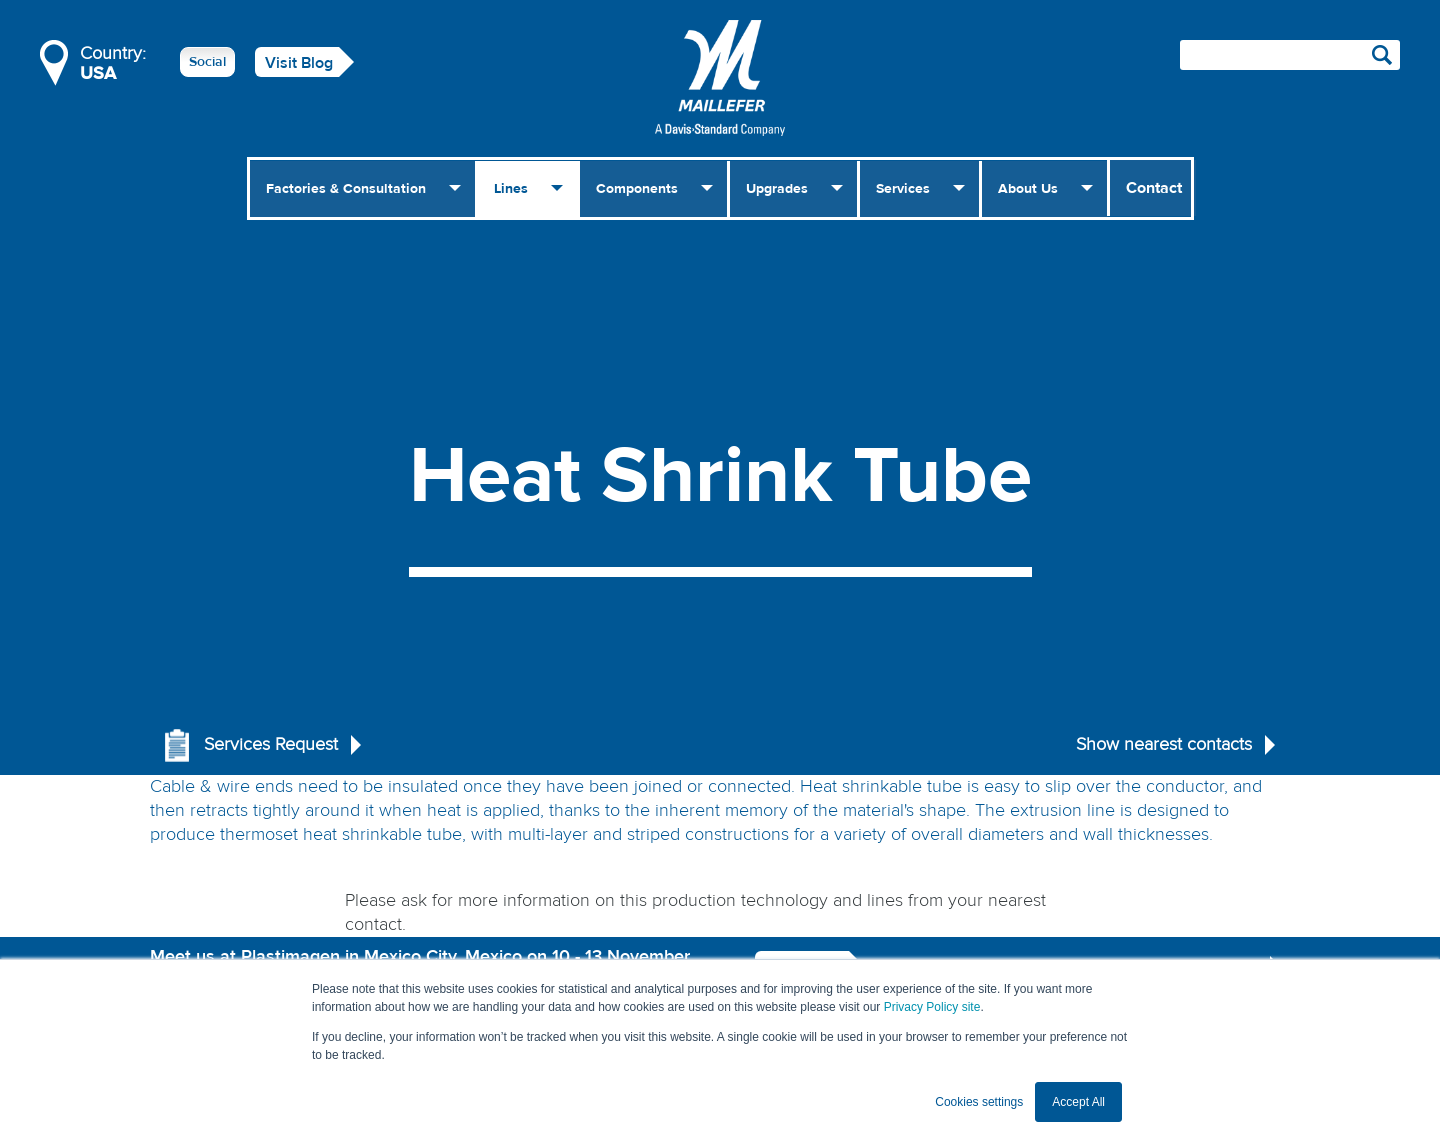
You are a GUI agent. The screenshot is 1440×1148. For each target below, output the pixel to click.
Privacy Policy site (932, 1007)
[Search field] (1290, 55)
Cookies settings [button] (979, 1102)
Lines (511, 189)
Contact (1154, 188)
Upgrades (777, 189)
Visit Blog (299, 63)
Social (207, 62)
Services (903, 189)
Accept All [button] (1078, 1102)
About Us (1028, 189)
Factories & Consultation (346, 189)
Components (637, 189)
